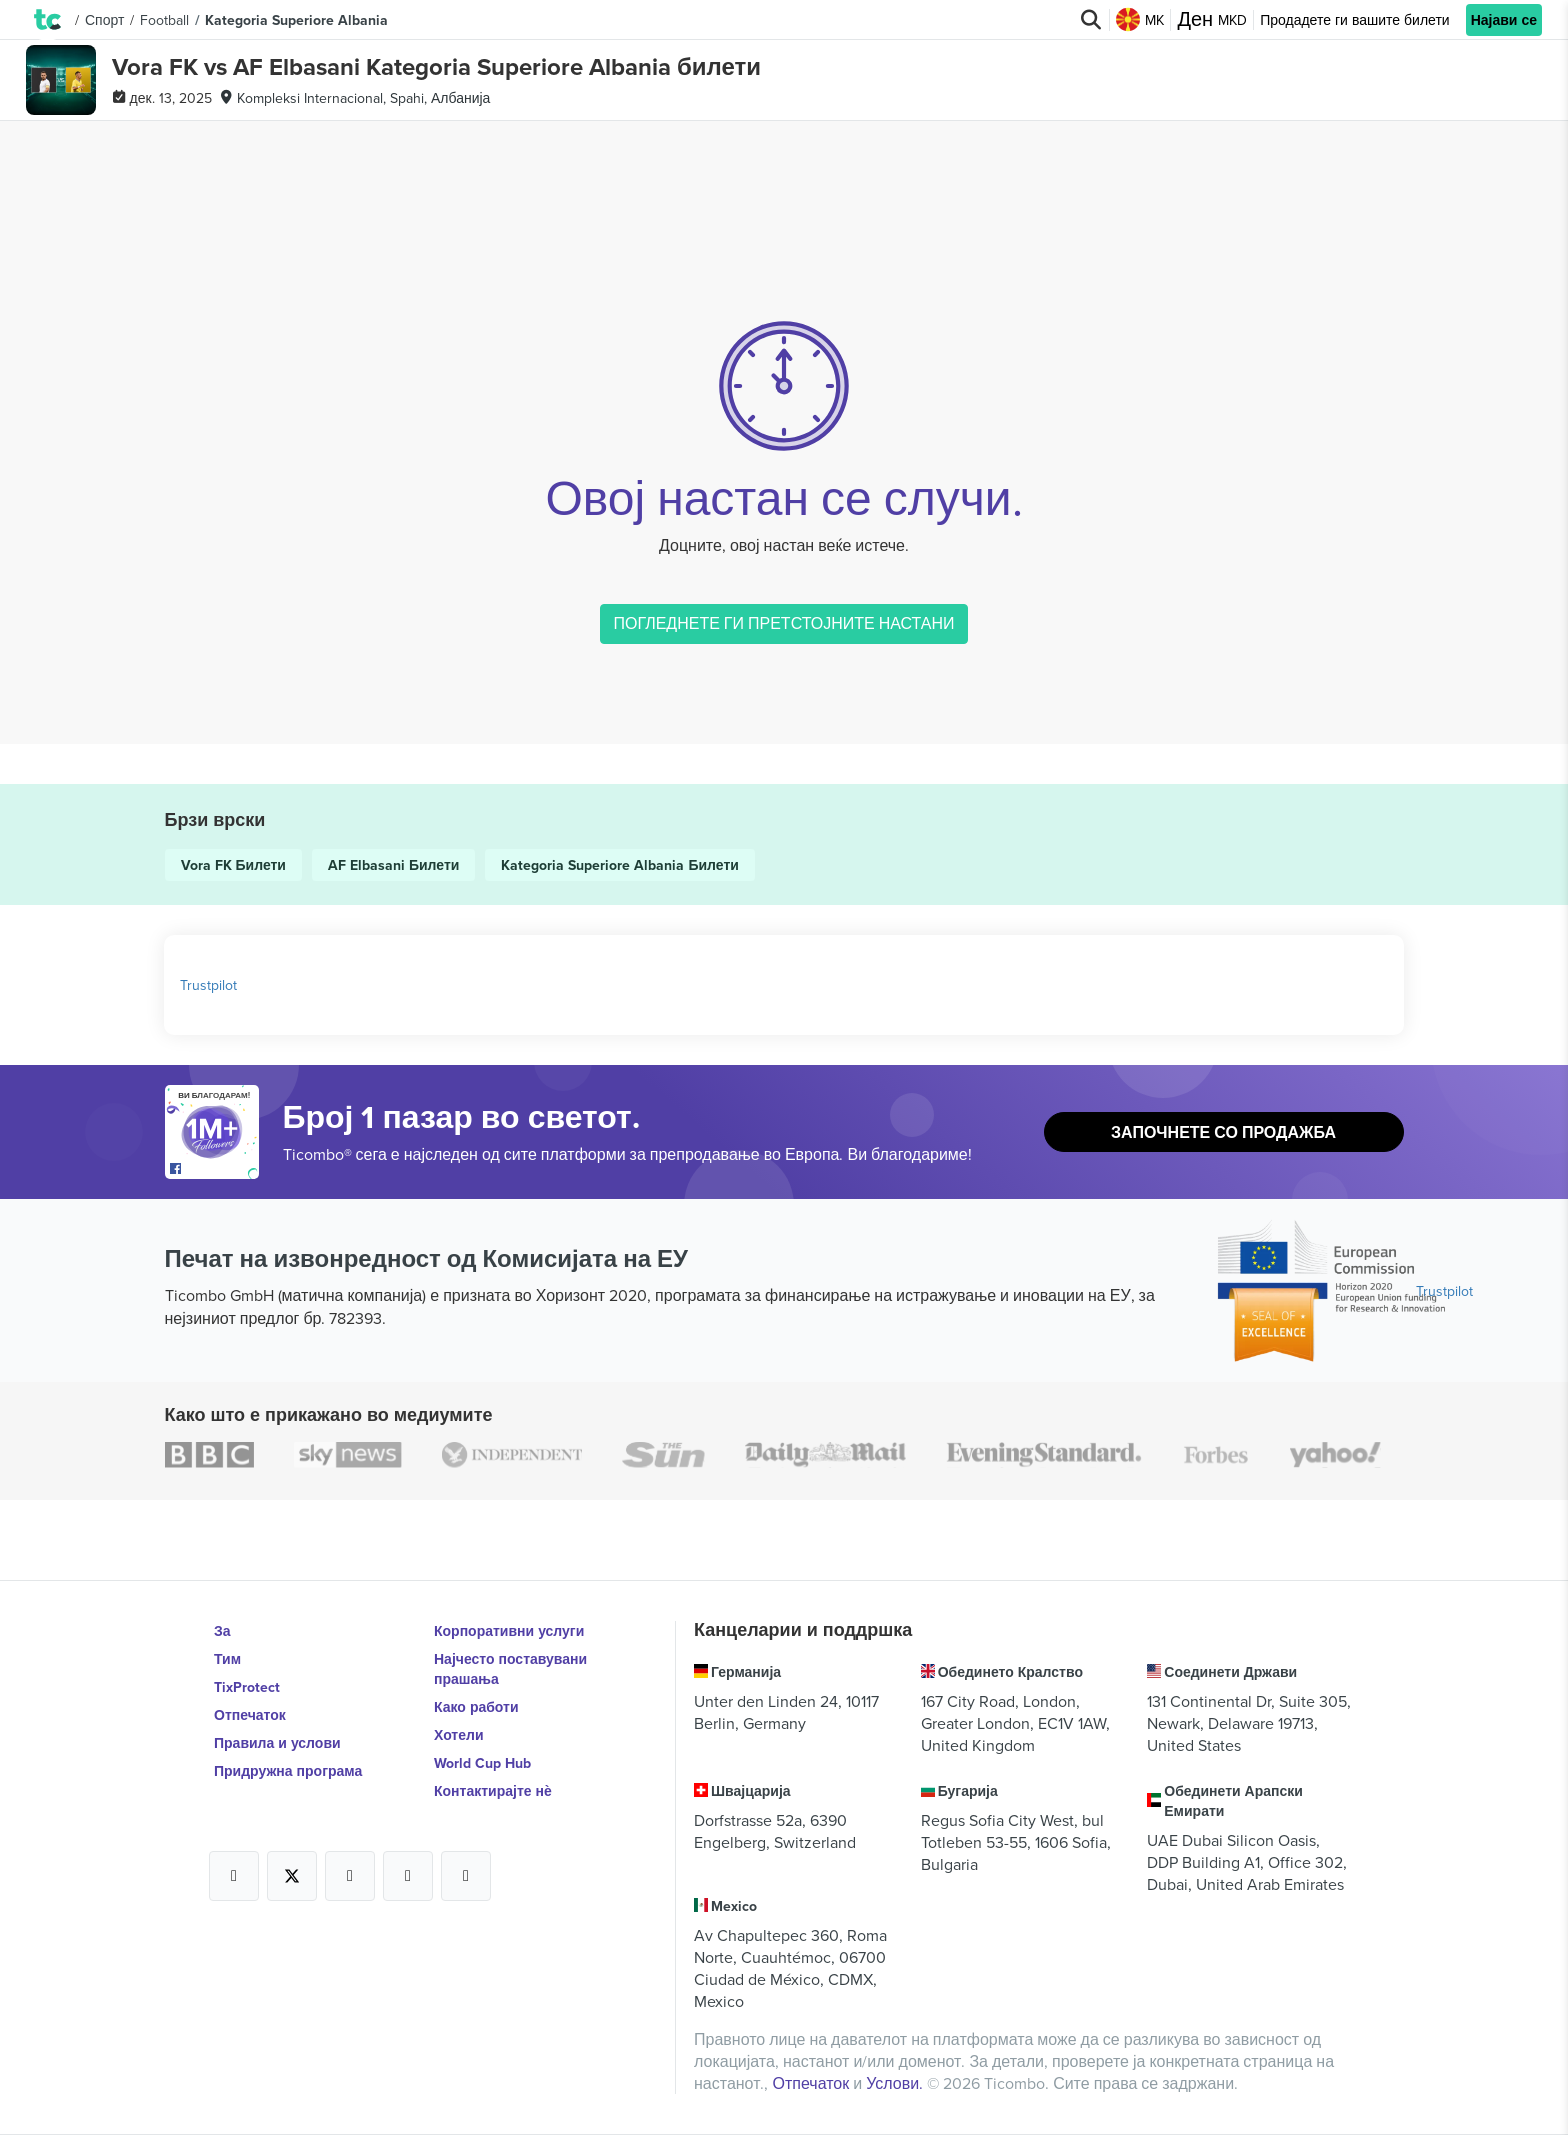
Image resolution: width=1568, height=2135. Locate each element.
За (222, 1631)
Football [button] (164, 20)
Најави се (1504, 20)
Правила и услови (277, 1743)
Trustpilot (208, 985)
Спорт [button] (104, 20)
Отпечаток (250, 1715)
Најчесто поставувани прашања (510, 1669)
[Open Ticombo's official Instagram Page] (350, 1876)
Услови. (896, 2083)
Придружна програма (288, 1771)
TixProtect (247, 1687)
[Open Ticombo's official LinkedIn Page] (466, 1876)
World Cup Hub (482, 1763)
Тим (227, 1659)
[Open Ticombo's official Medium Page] (408, 1876)
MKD (1212, 20)
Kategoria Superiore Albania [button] (296, 20)
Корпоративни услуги (509, 1631)
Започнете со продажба (1223, 1132)
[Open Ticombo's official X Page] (292, 1876)
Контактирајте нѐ (493, 1791)
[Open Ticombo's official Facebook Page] (214, 1169)
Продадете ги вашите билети (1354, 20)
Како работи (476, 1707)
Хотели (459, 1735)
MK (1140, 20)
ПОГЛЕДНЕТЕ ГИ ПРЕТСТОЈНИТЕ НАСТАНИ (783, 623)
